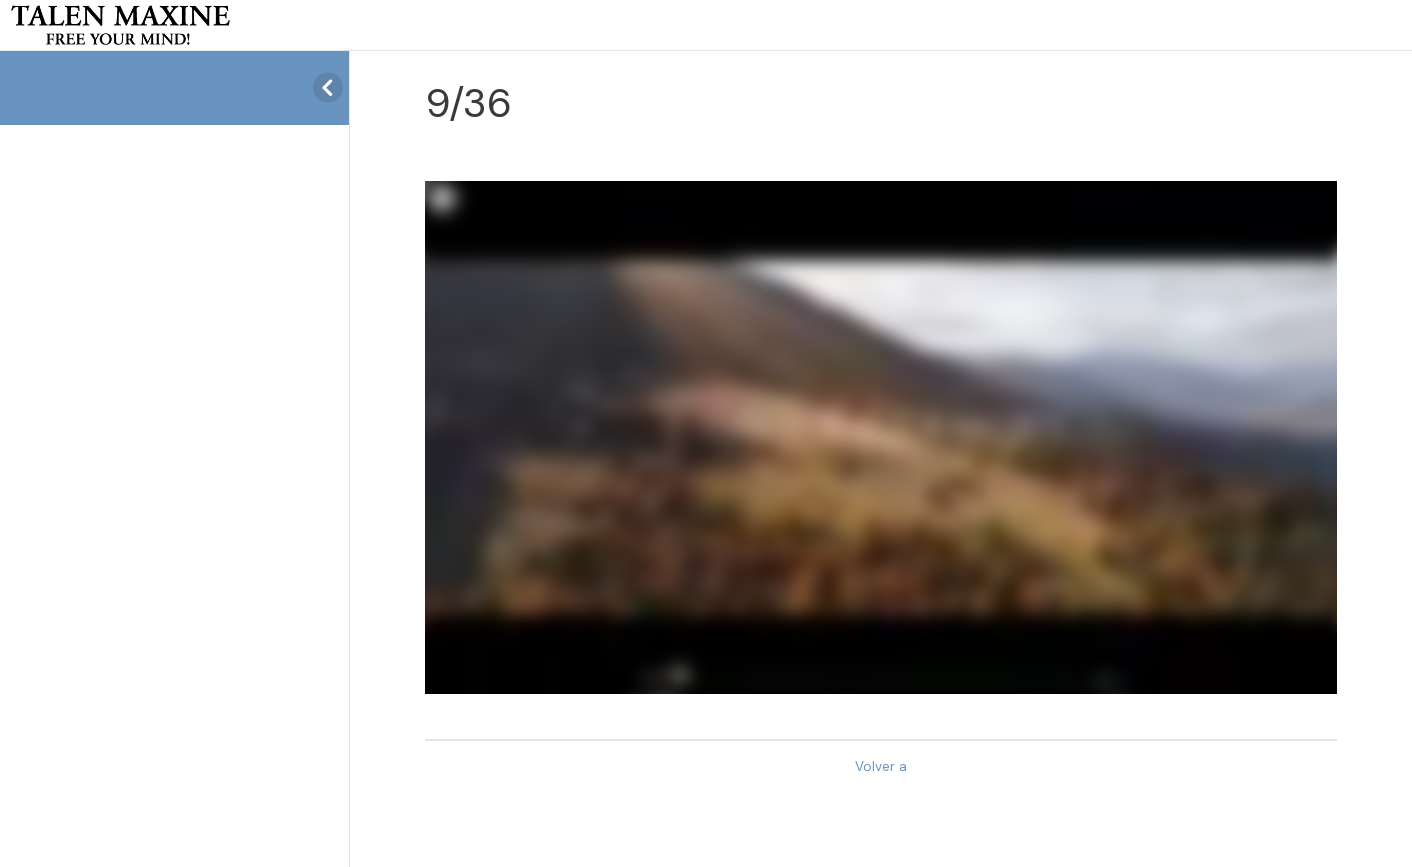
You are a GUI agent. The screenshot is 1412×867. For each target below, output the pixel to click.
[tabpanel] (881, 437)
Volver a (881, 766)
